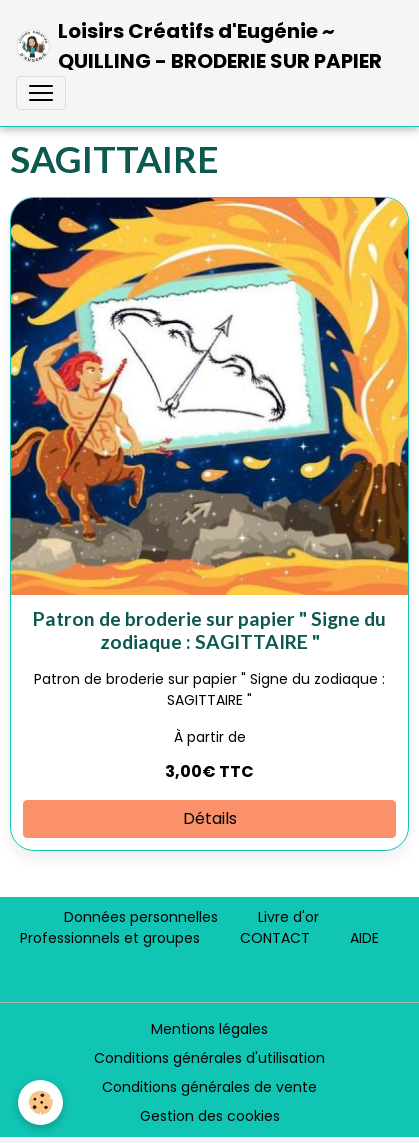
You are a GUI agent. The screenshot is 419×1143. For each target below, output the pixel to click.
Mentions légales (209, 1029)
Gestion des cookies (210, 1116)
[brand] (201, 46)
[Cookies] (40, 1102)
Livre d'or (288, 917)
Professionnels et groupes (110, 938)
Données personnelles (141, 917)
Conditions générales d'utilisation (209, 1058)
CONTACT (275, 938)
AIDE (364, 938)
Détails (210, 818)
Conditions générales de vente (209, 1087)
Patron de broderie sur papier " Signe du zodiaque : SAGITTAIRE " (209, 630)
